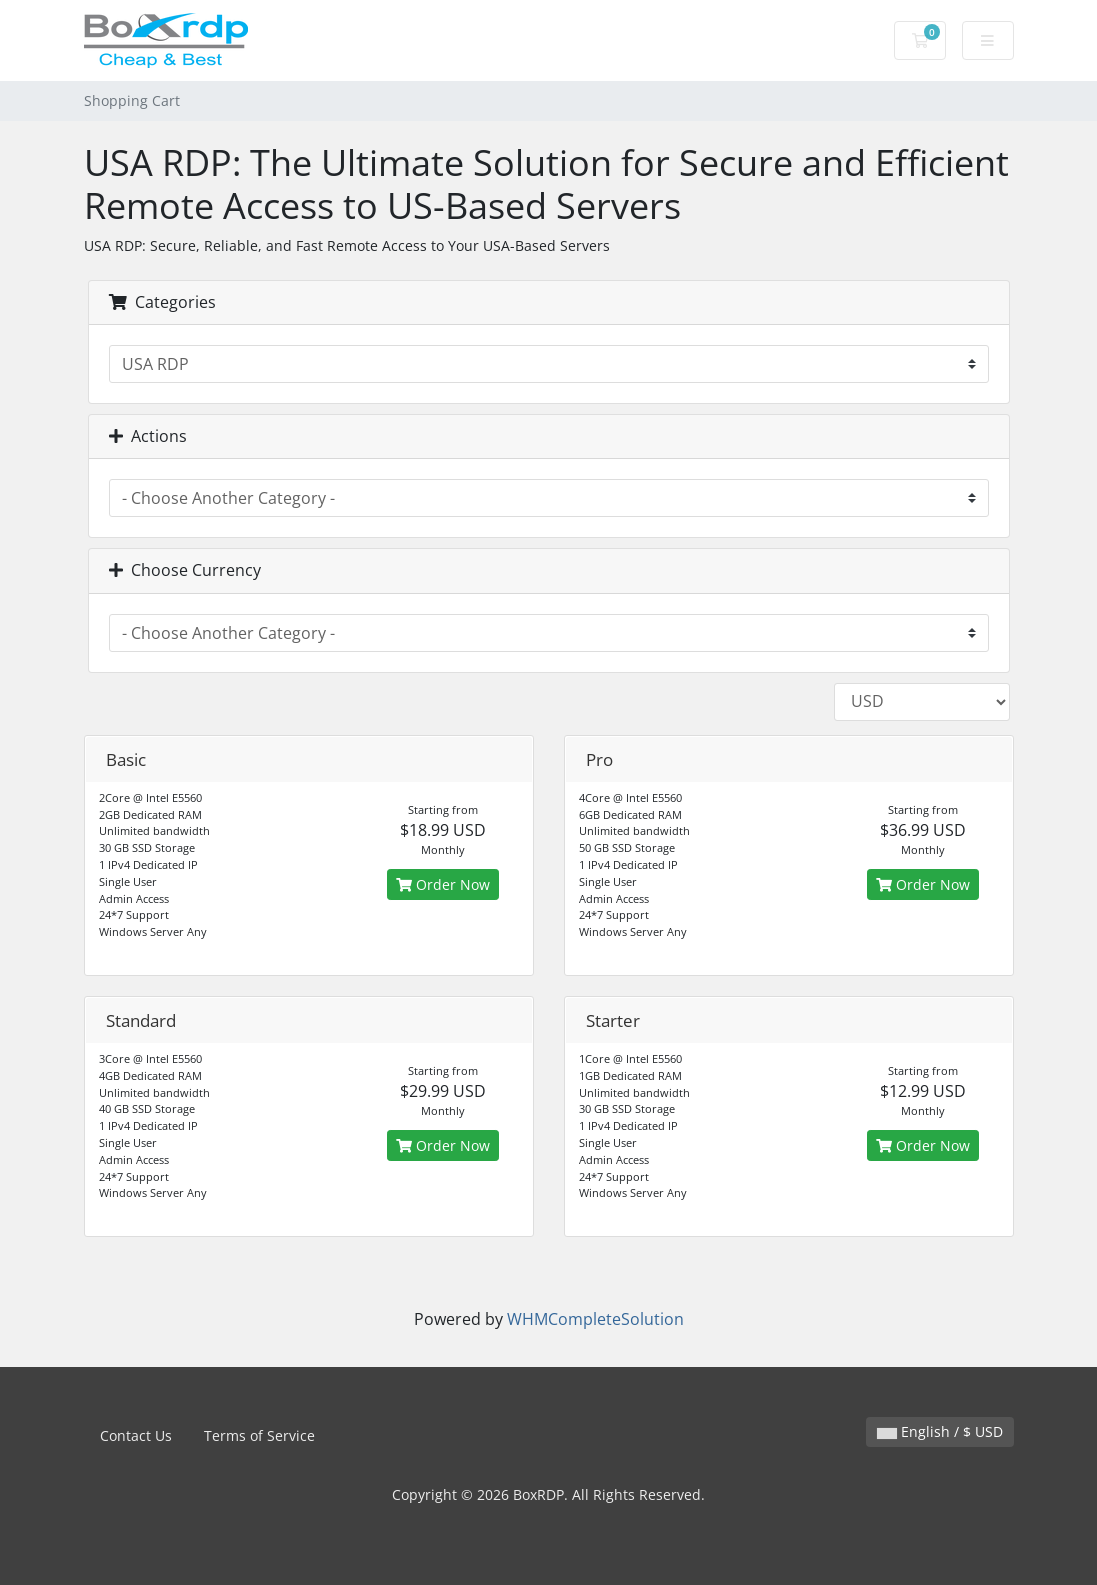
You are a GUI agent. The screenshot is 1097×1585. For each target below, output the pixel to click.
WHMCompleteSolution (595, 1319)
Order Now (443, 884)
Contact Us (136, 1435)
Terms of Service (259, 1435)
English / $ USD (940, 1431)
